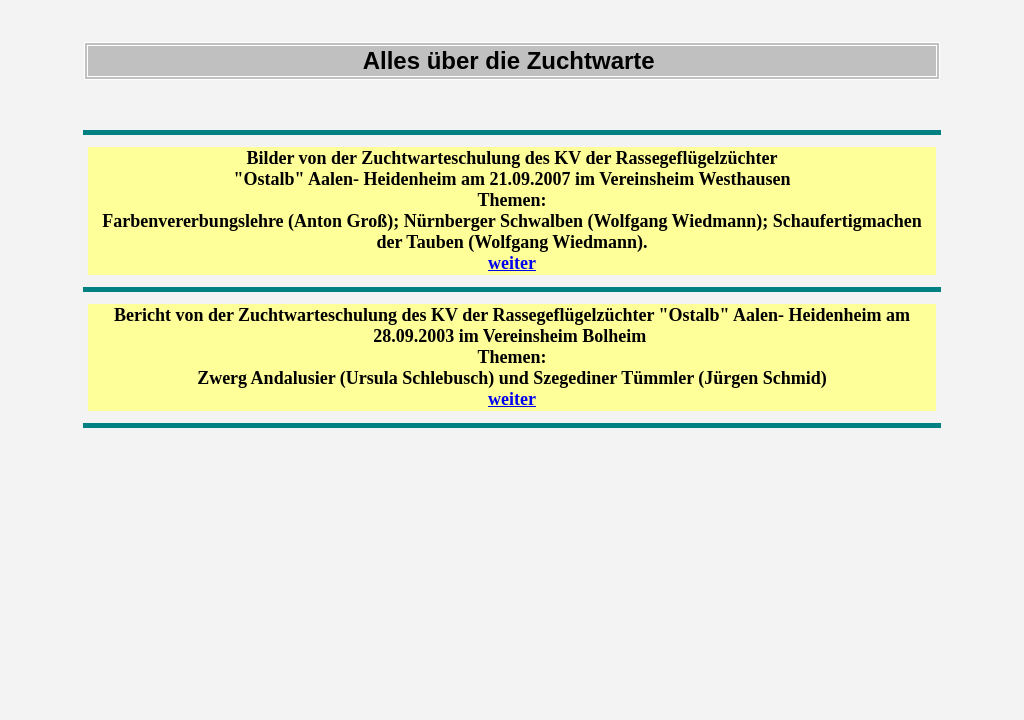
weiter (512, 263)
